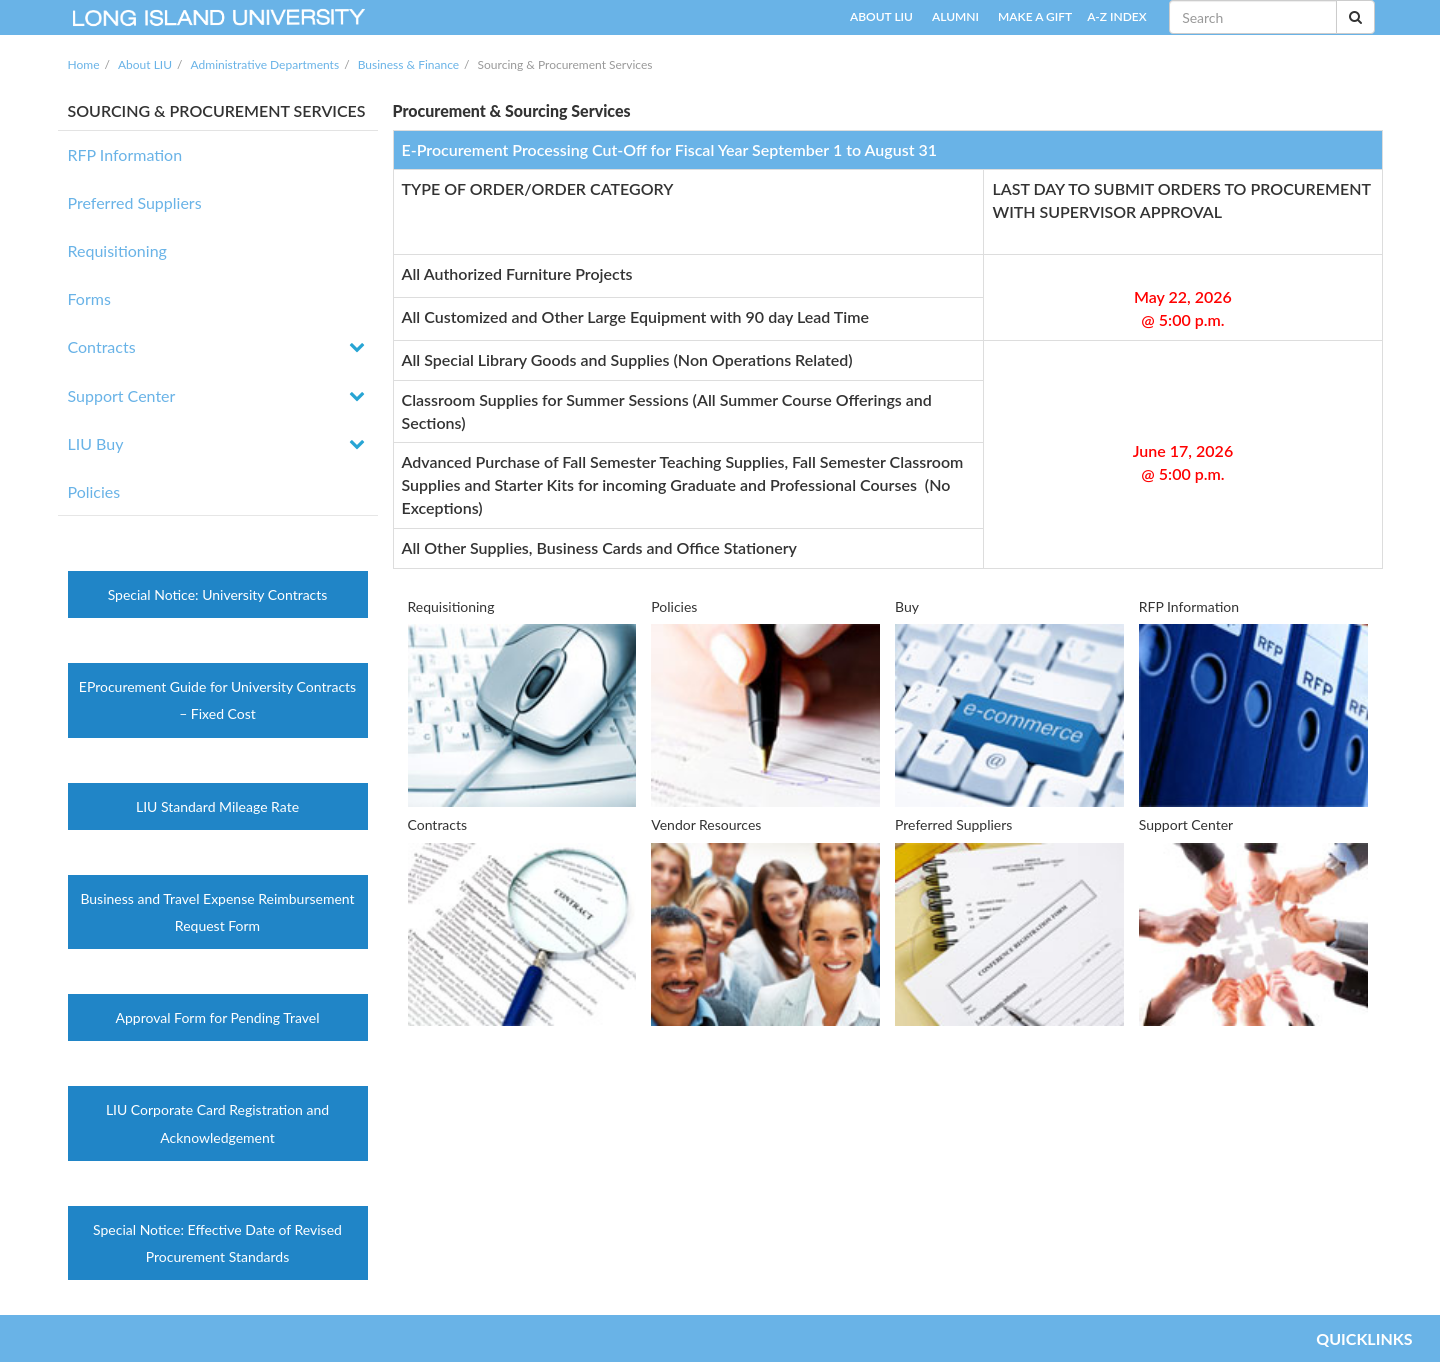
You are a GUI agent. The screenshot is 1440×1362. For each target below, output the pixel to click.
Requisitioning (117, 250)
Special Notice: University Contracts (218, 594)
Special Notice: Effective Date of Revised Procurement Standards (217, 1243)
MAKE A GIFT (1035, 16)
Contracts (102, 346)
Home (84, 64)
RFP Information (125, 154)
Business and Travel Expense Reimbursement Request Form (217, 912)
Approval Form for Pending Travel (218, 1017)
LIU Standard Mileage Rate (217, 806)
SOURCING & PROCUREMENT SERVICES (217, 110)
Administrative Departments (265, 64)
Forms (89, 298)
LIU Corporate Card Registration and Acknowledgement (217, 1123)
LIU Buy (96, 443)
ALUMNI (955, 16)
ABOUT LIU (881, 16)
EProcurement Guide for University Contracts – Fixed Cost (217, 700)
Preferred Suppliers (135, 202)
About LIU (145, 64)
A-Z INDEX (1117, 16)
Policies (94, 491)
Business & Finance (408, 64)
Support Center (122, 395)
